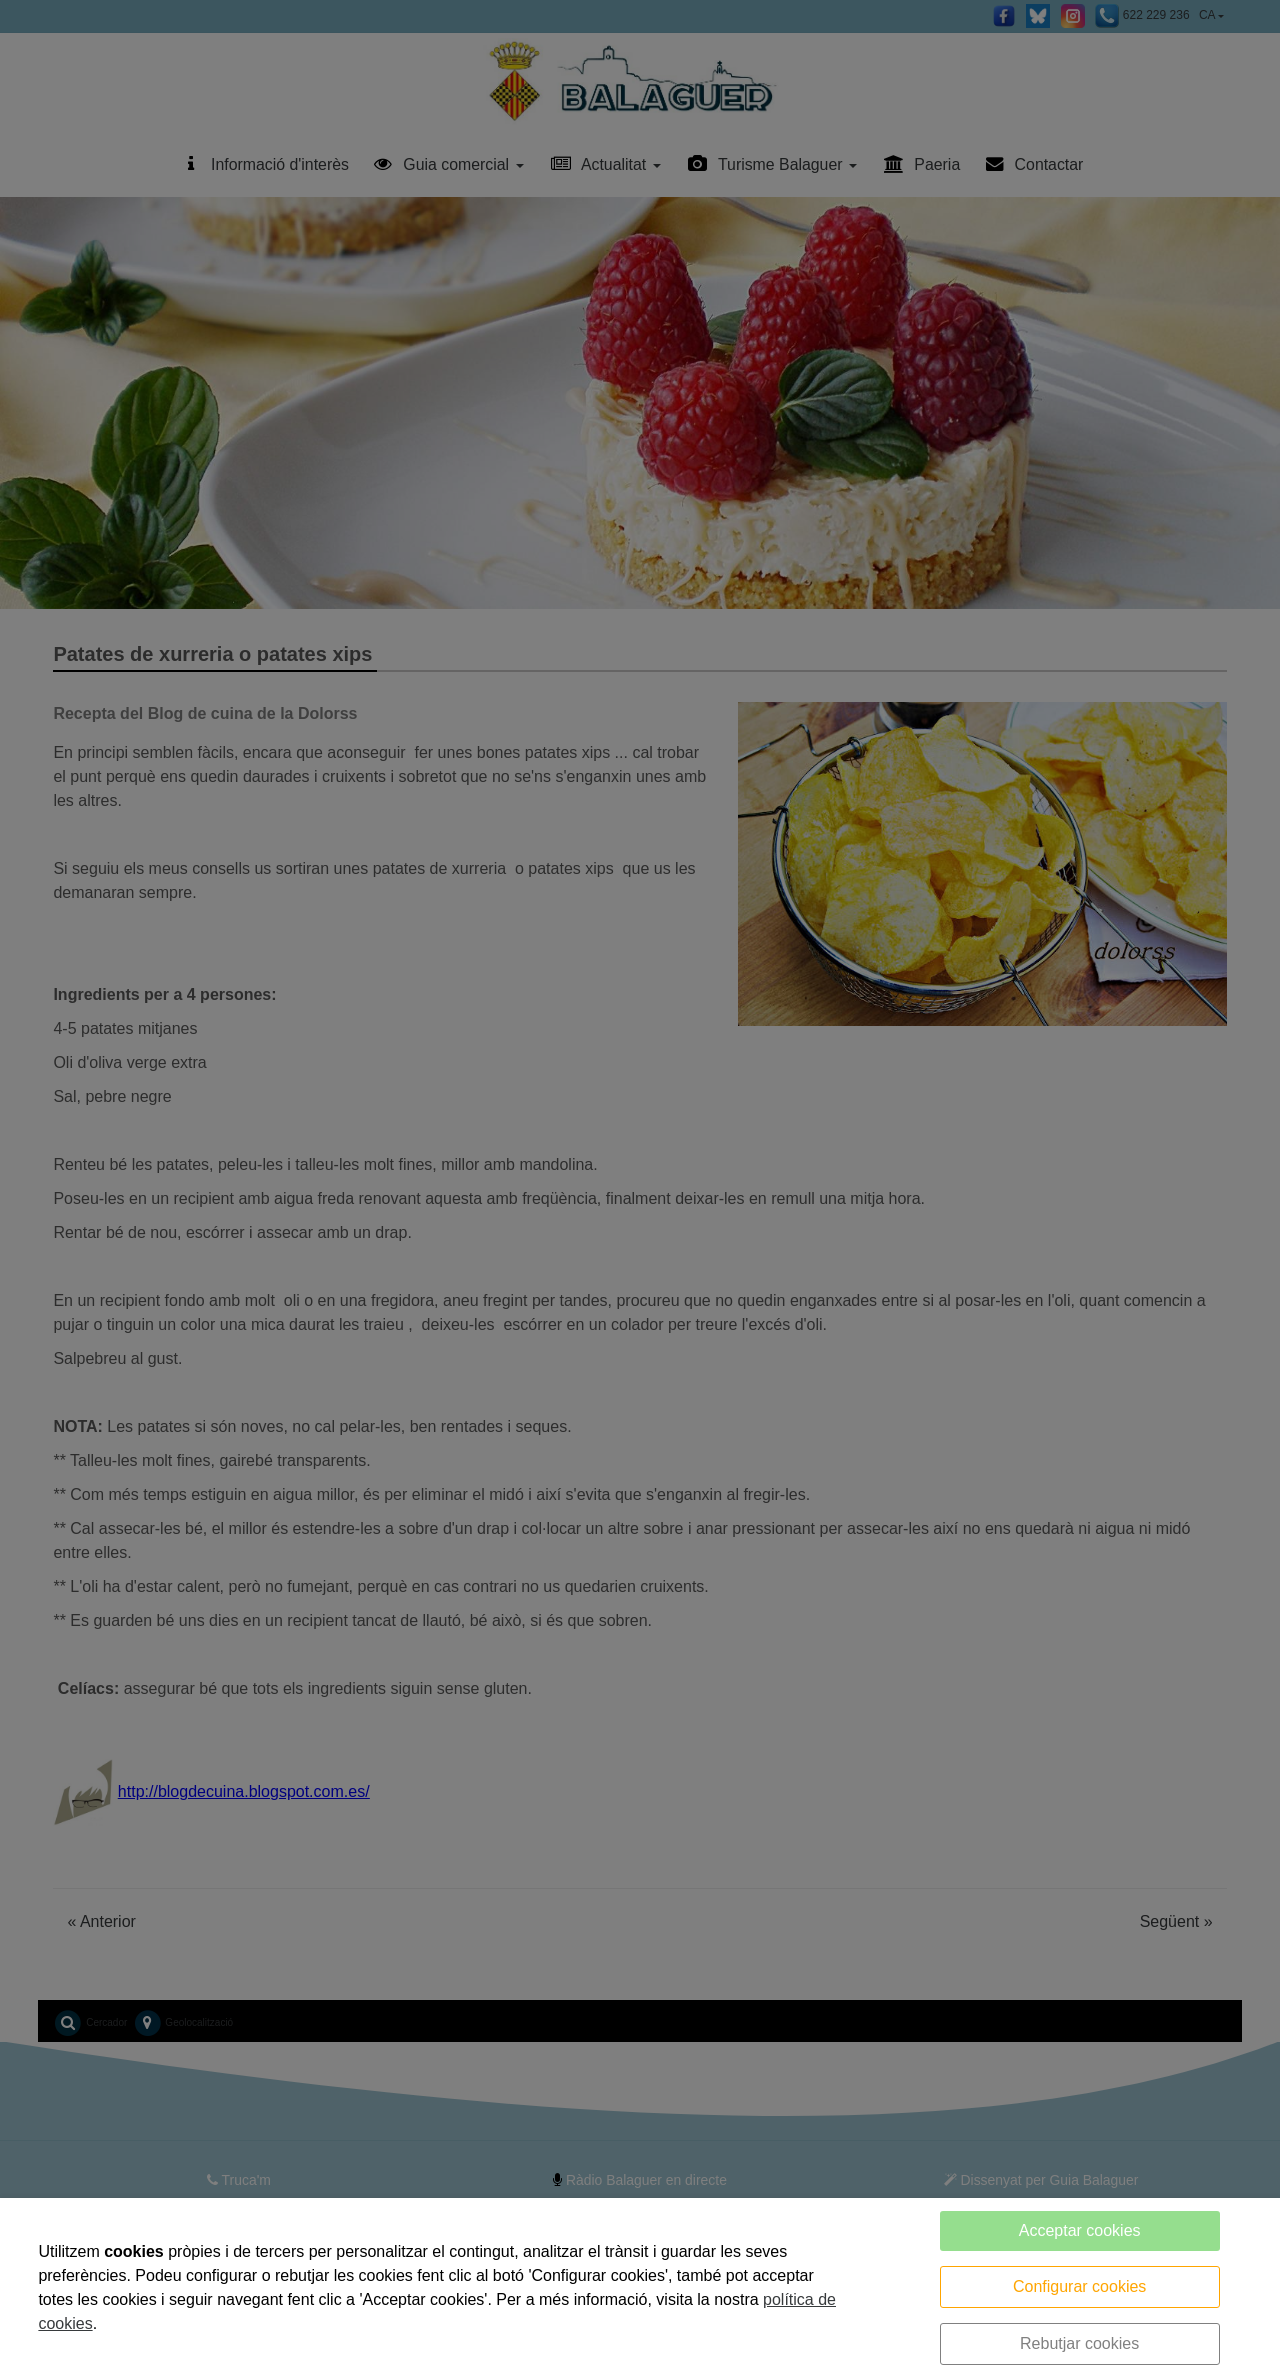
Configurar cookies (1079, 2286)
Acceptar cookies (1080, 2230)
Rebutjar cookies (1079, 2343)
